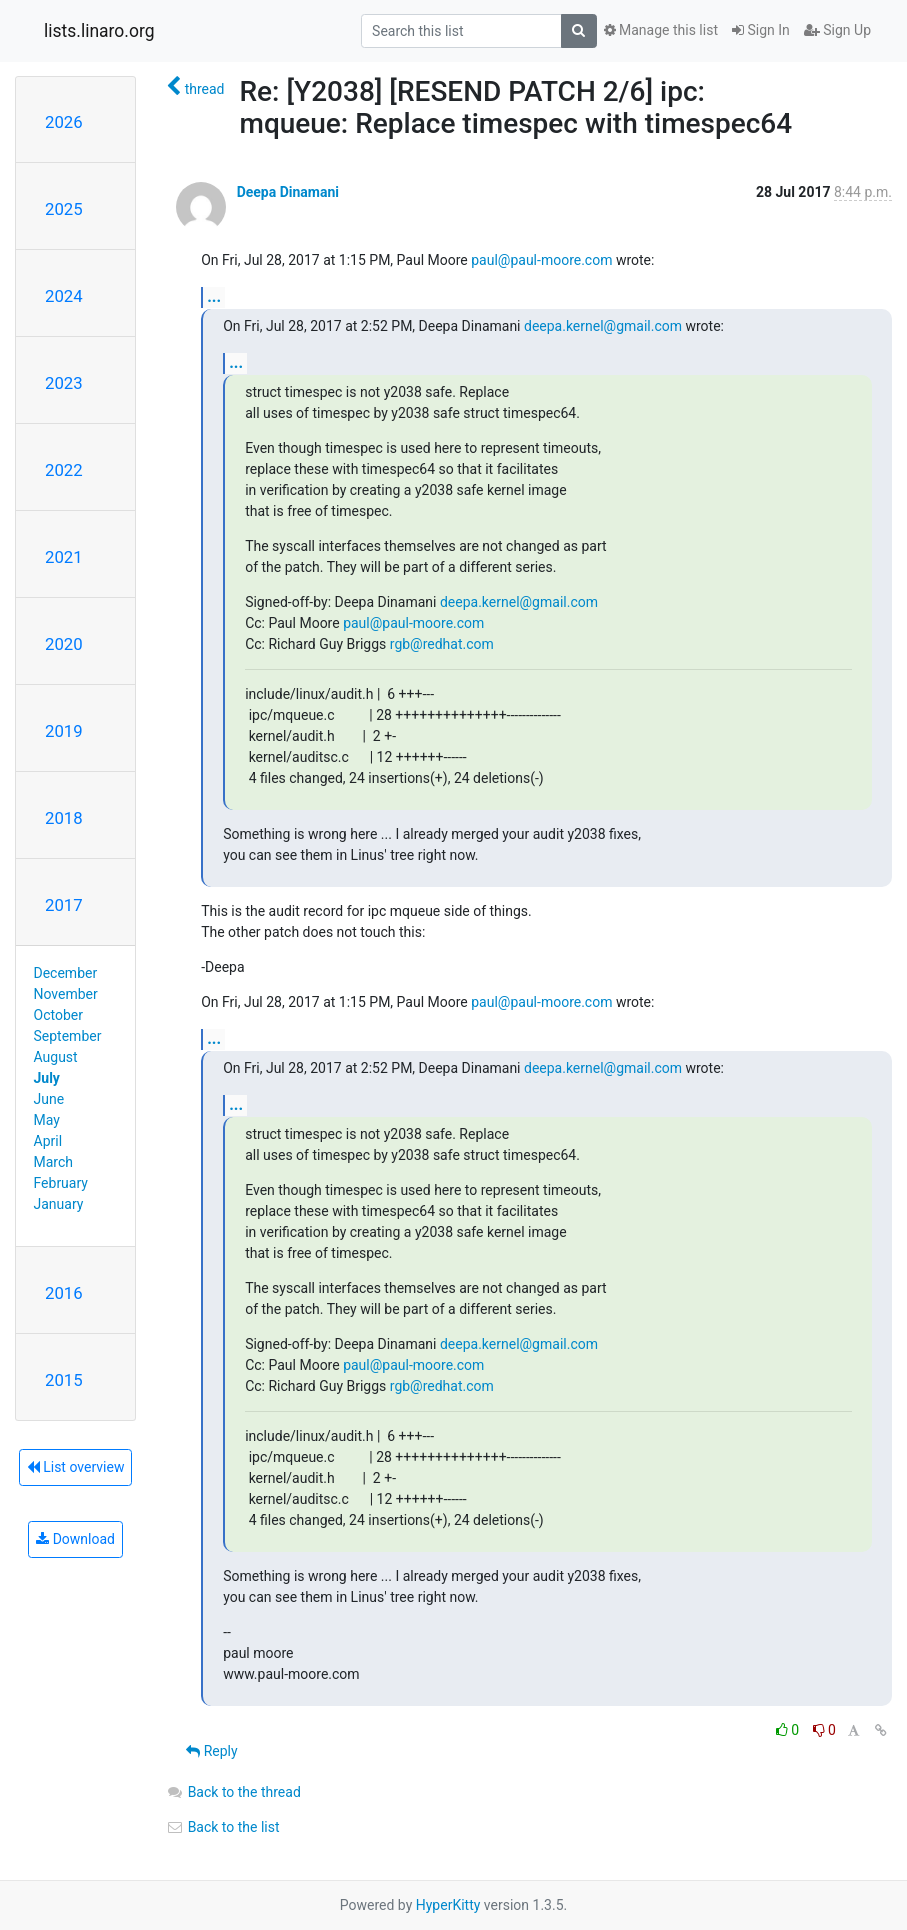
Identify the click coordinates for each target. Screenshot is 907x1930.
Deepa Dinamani (288, 192)
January (59, 1204)
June (49, 1099)
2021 (64, 557)
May (47, 1120)
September (68, 1036)
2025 (64, 209)
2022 (64, 470)
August (56, 1057)
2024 (64, 296)
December (66, 973)
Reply (211, 1751)
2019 (64, 731)
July (47, 1078)
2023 (64, 383)
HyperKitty (448, 1905)
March (54, 1162)
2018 (64, 818)
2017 (64, 905)
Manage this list (661, 30)
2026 (64, 122)
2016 (64, 1293)
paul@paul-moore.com (541, 260)
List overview (76, 1467)
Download (75, 1539)
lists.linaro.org (99, 31)
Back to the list (222, 1827)
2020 (64, 644)
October (58, 1015)
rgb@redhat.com (442, 644)
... (214, 296)
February (61, 1183)
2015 (64, 1380)
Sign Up (837, 30)
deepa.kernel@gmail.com (603, 326)
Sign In (761, 30)
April (48, 1141)
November (66, 994)
